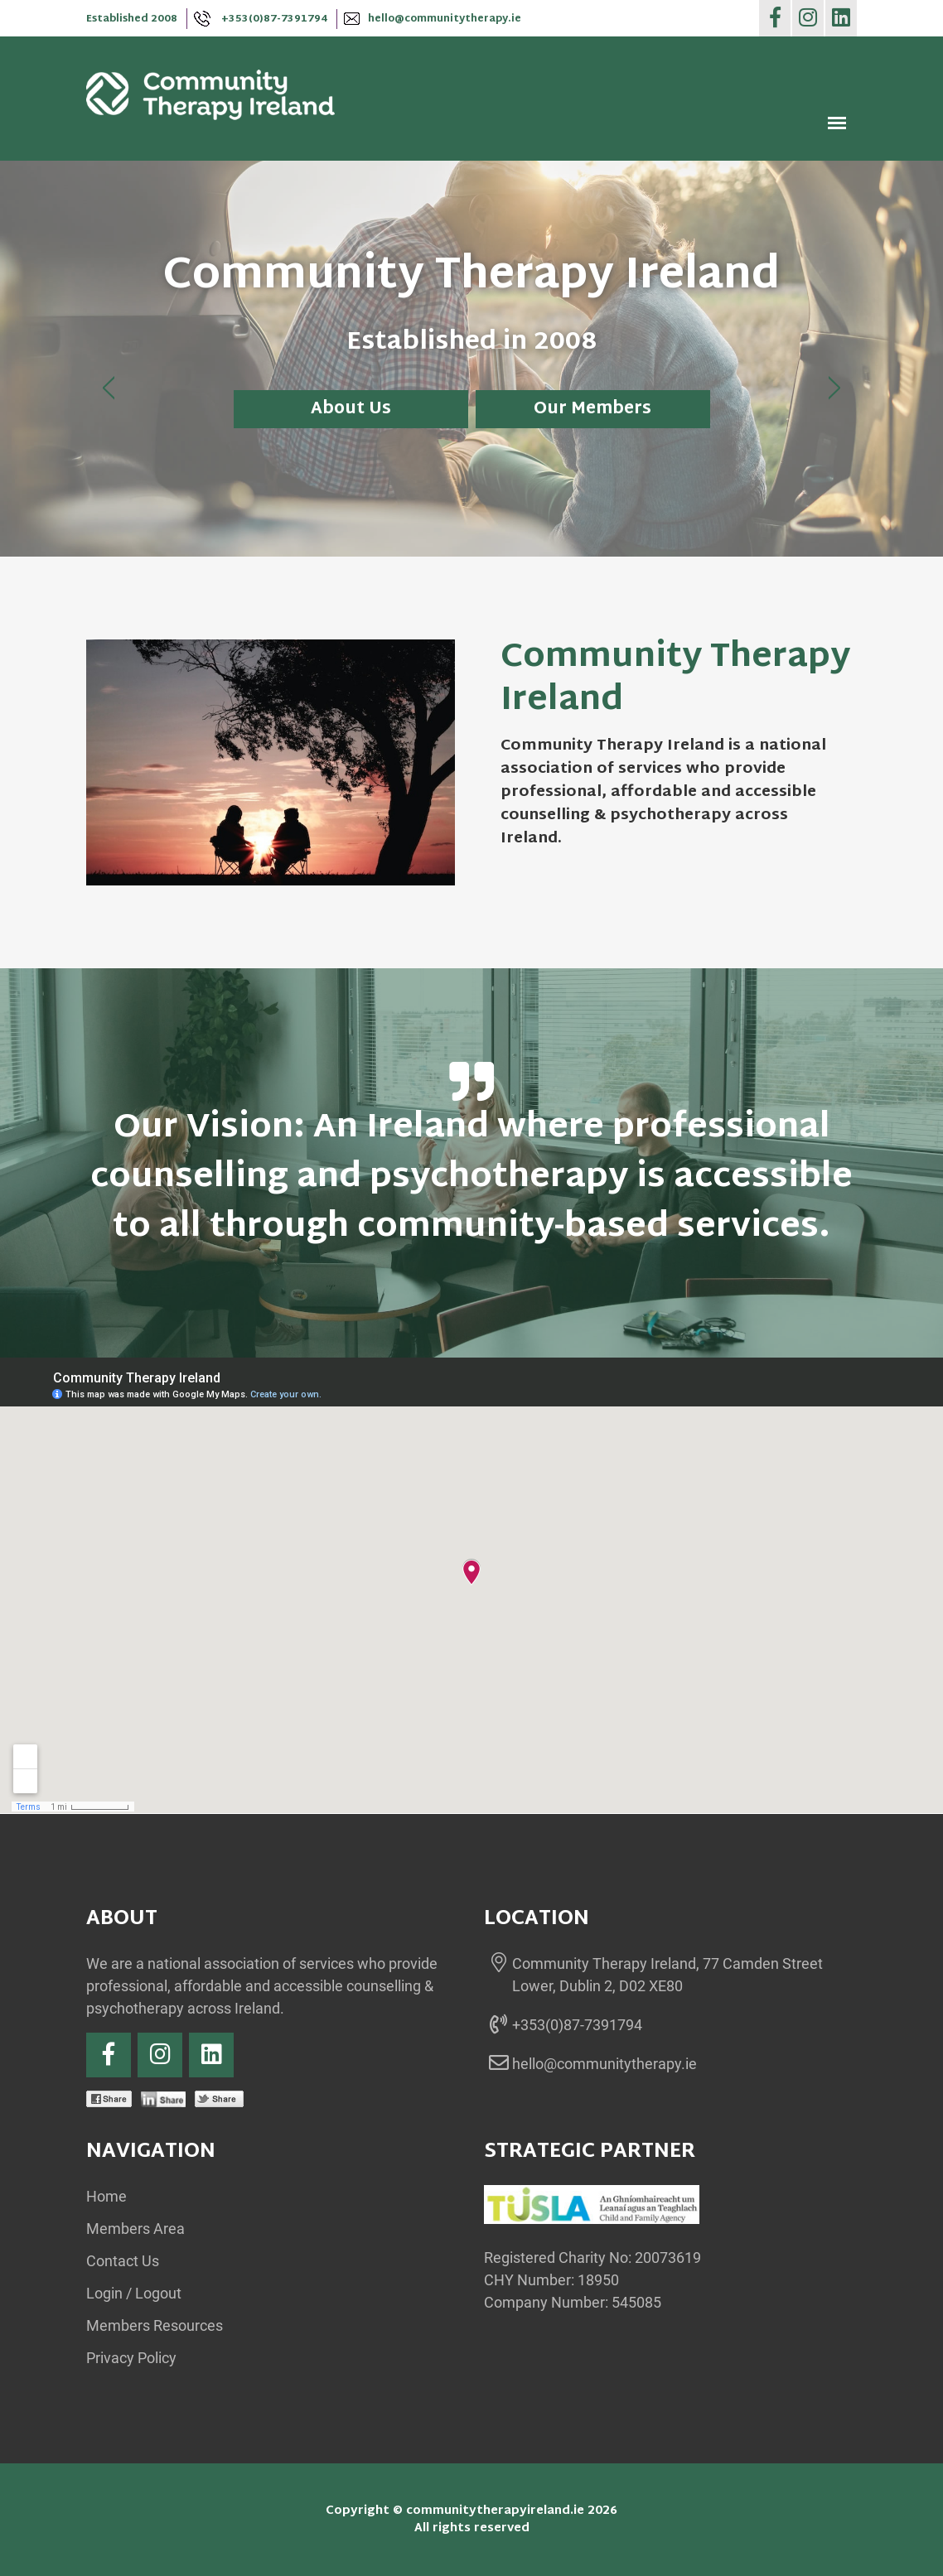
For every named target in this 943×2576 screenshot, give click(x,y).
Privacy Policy (131, 2357)
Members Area (135, 2228)
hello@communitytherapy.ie (432, 19)
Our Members (592, 409)
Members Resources (154, 2325)
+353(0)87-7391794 (260, 19)
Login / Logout (133, 2293)
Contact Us (122, 2261)
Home (106, 2196)
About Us (351, 409)
